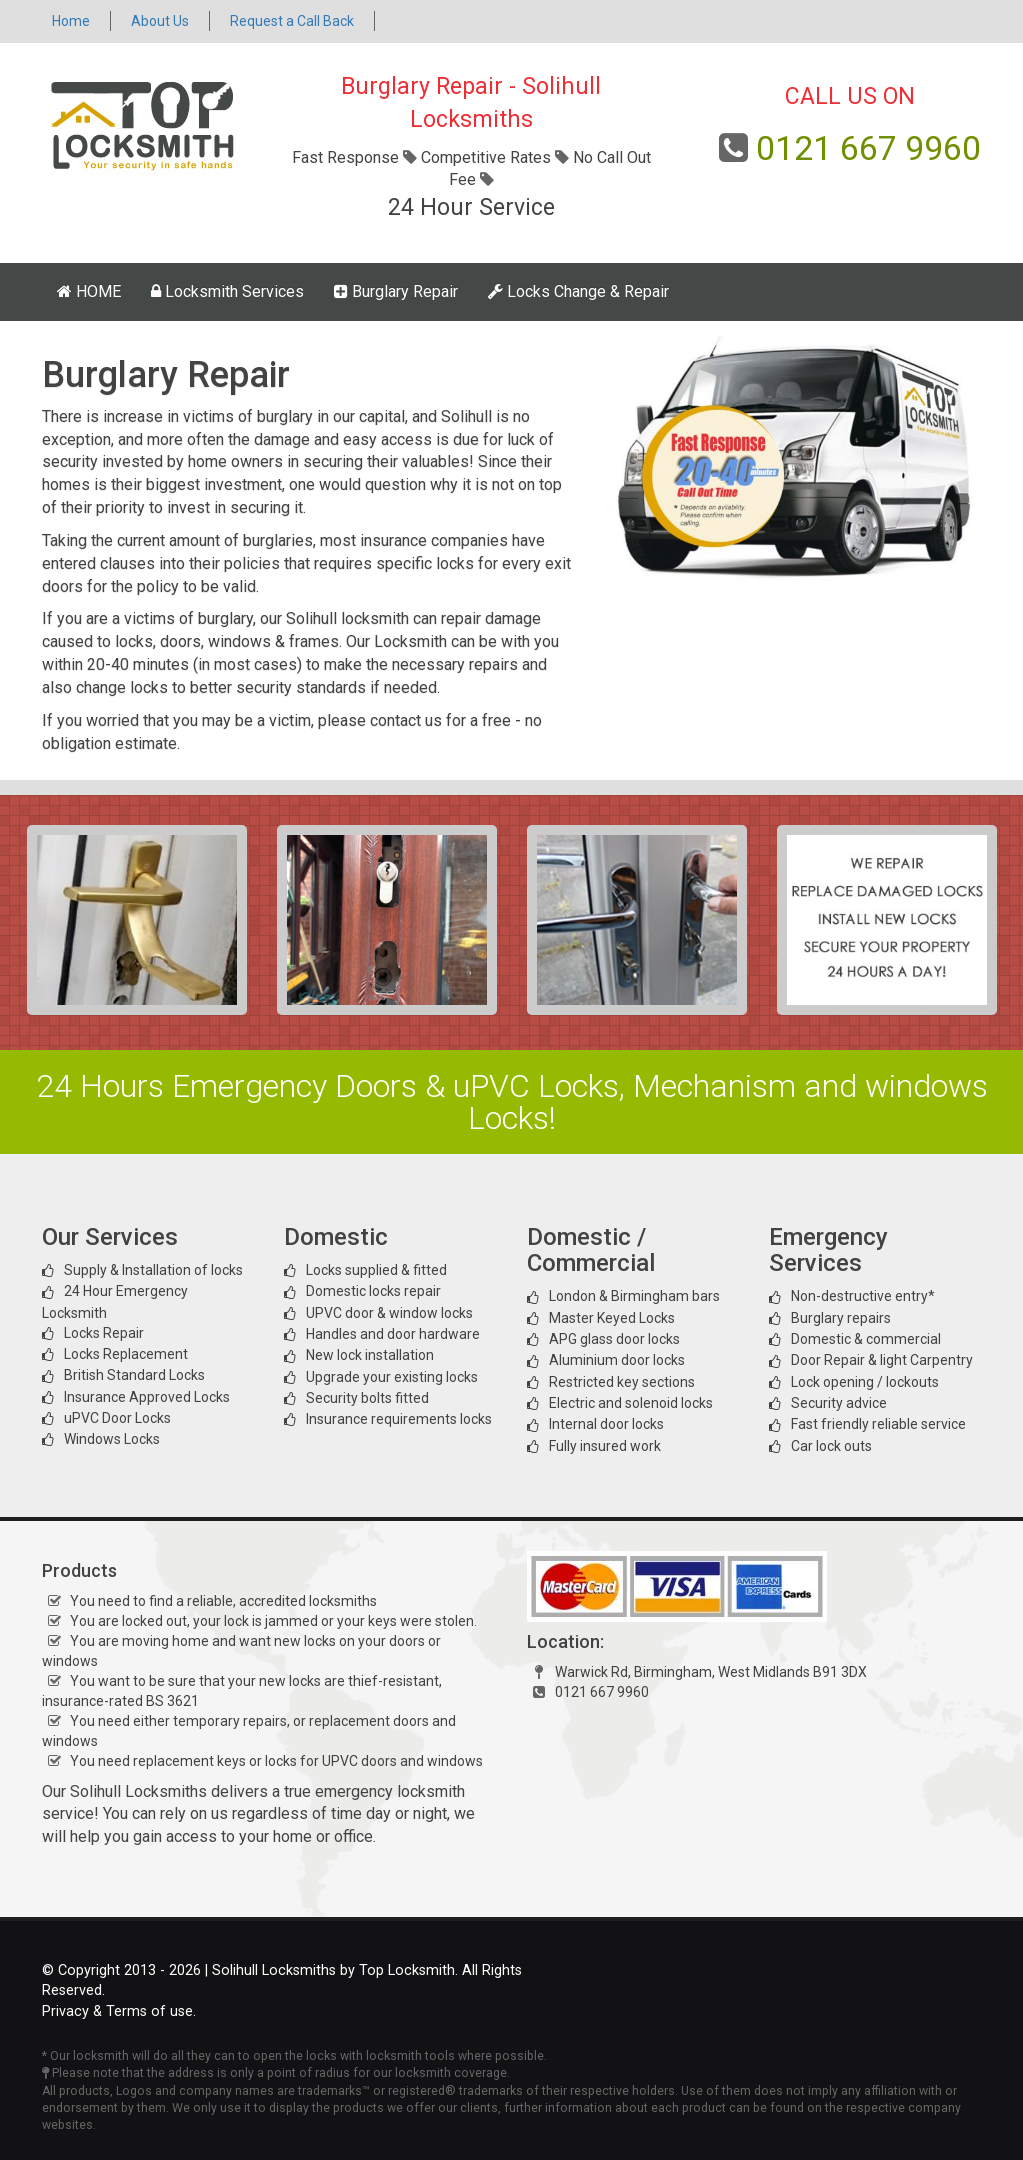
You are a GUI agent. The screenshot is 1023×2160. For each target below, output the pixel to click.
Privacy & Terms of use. (119, 2011)
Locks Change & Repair (578, 291)
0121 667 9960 (868, 148)
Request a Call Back (292, 21)
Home (71, 21)
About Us (160, 21)
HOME (89, 291)
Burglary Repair (396, 291)
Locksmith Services (227, 291)
